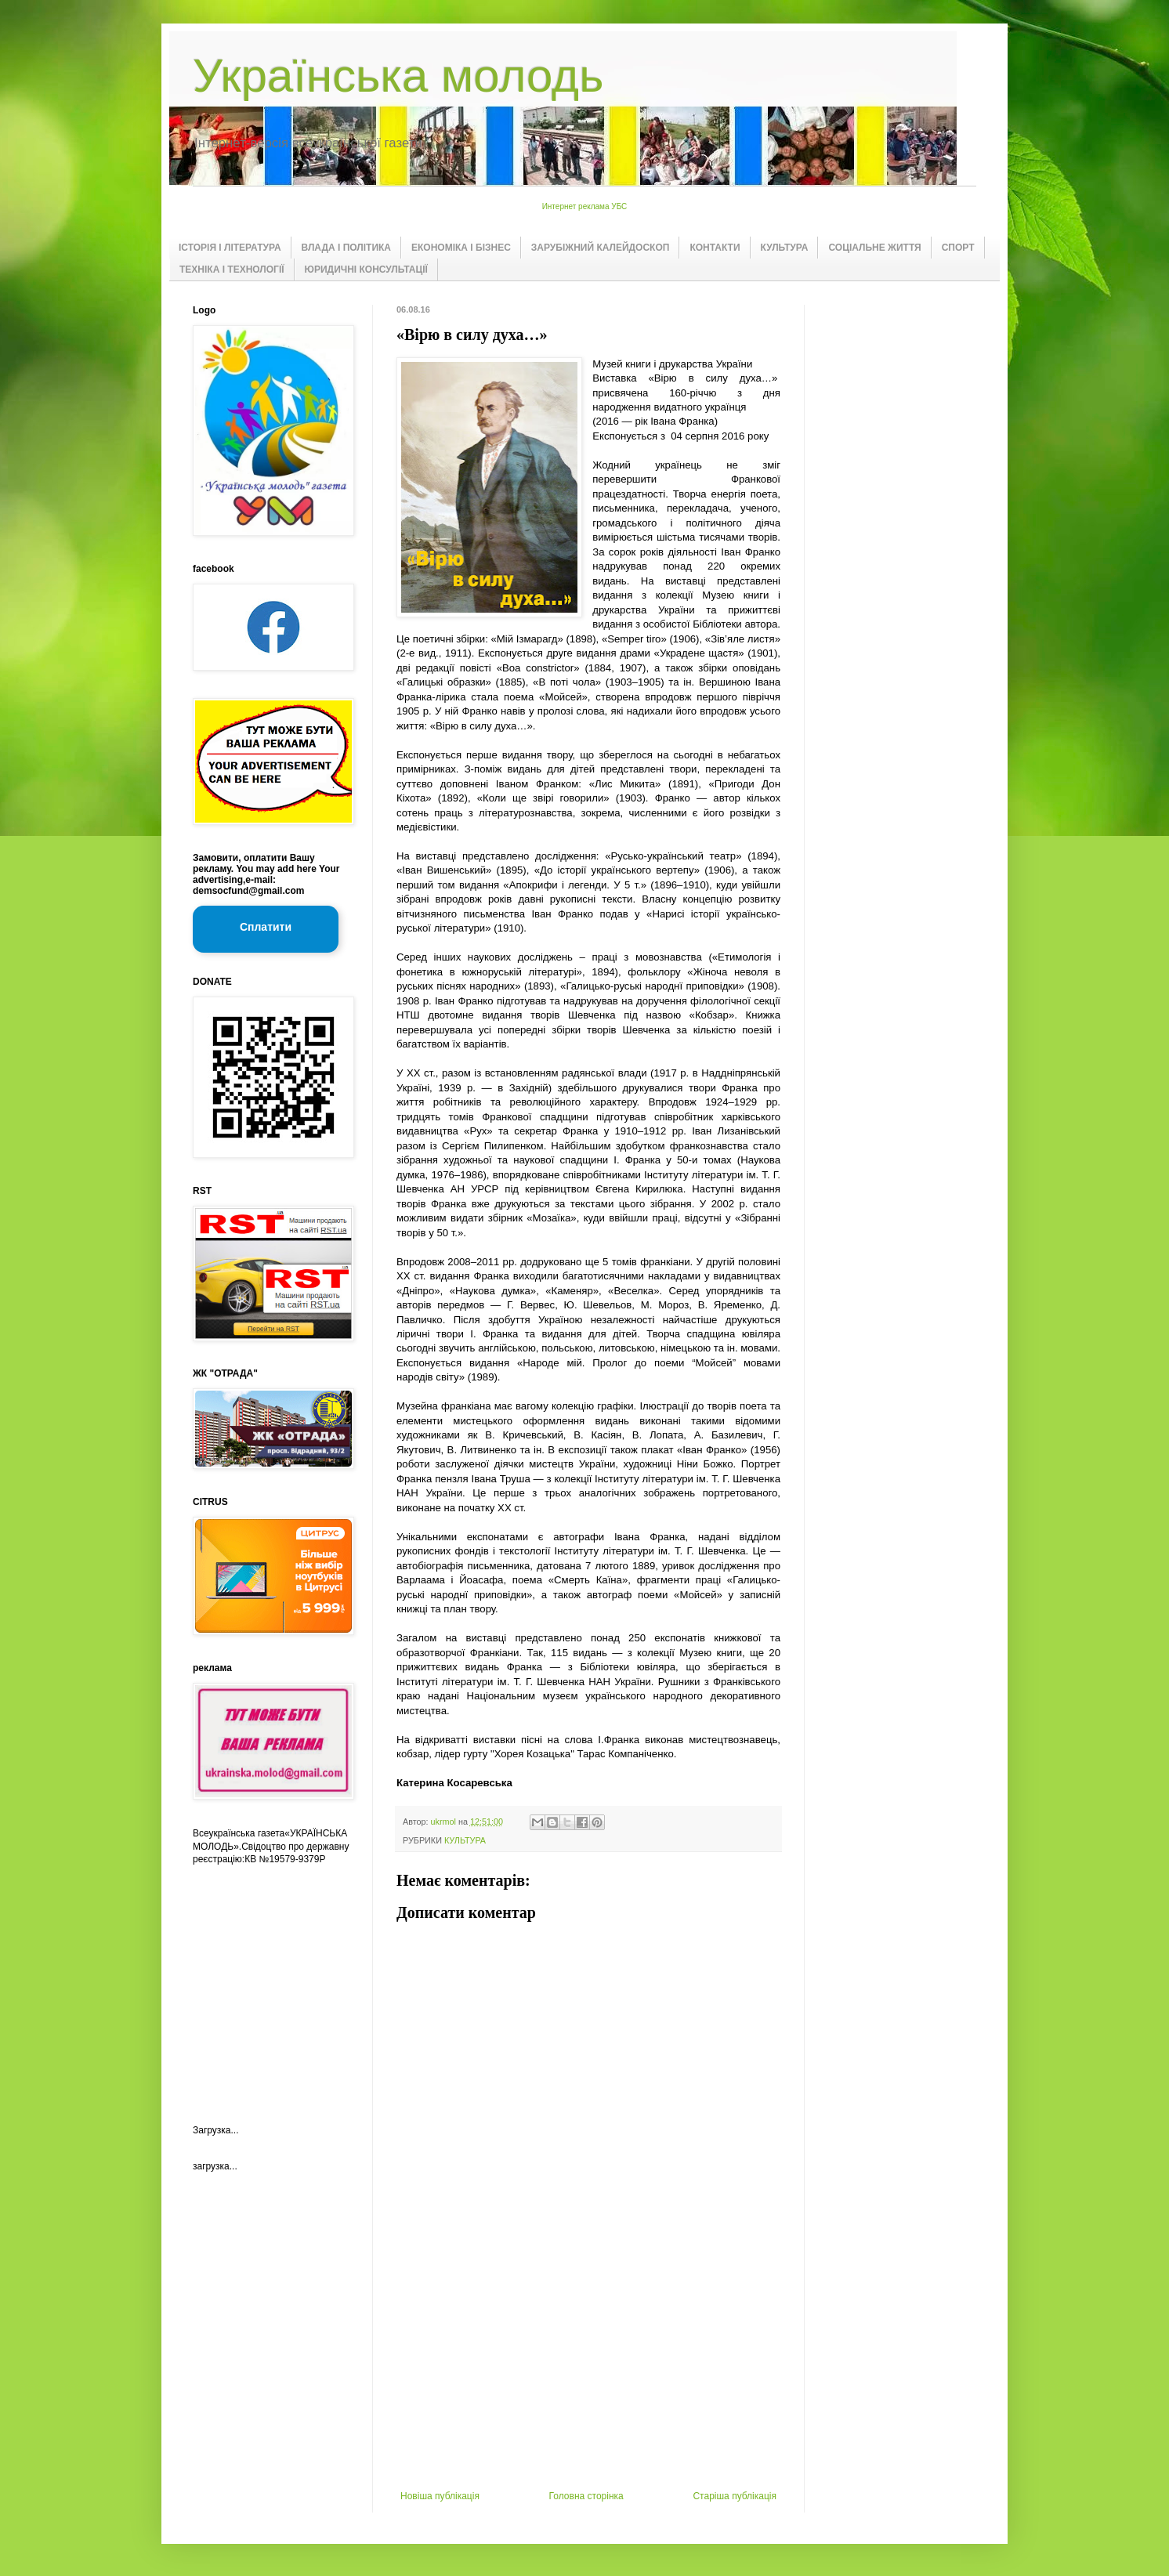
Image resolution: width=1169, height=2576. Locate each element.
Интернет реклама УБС (585, 206)
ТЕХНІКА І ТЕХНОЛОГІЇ (231, 269)
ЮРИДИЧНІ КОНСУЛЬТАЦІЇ (366, 269)
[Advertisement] (588, 2373)
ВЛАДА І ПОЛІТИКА (346, 247)
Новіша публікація (440, 2496)
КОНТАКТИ (714, 247)
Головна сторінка (586, 2496)
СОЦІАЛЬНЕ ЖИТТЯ (874, 247)
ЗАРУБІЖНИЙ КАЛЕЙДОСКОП (600, 247)
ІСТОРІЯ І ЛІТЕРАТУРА (230, 247)
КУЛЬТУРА (785, 247)
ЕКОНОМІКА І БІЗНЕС (461, 247)
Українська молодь (398, 75)
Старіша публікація (734, 2496)
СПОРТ (958, 247)
